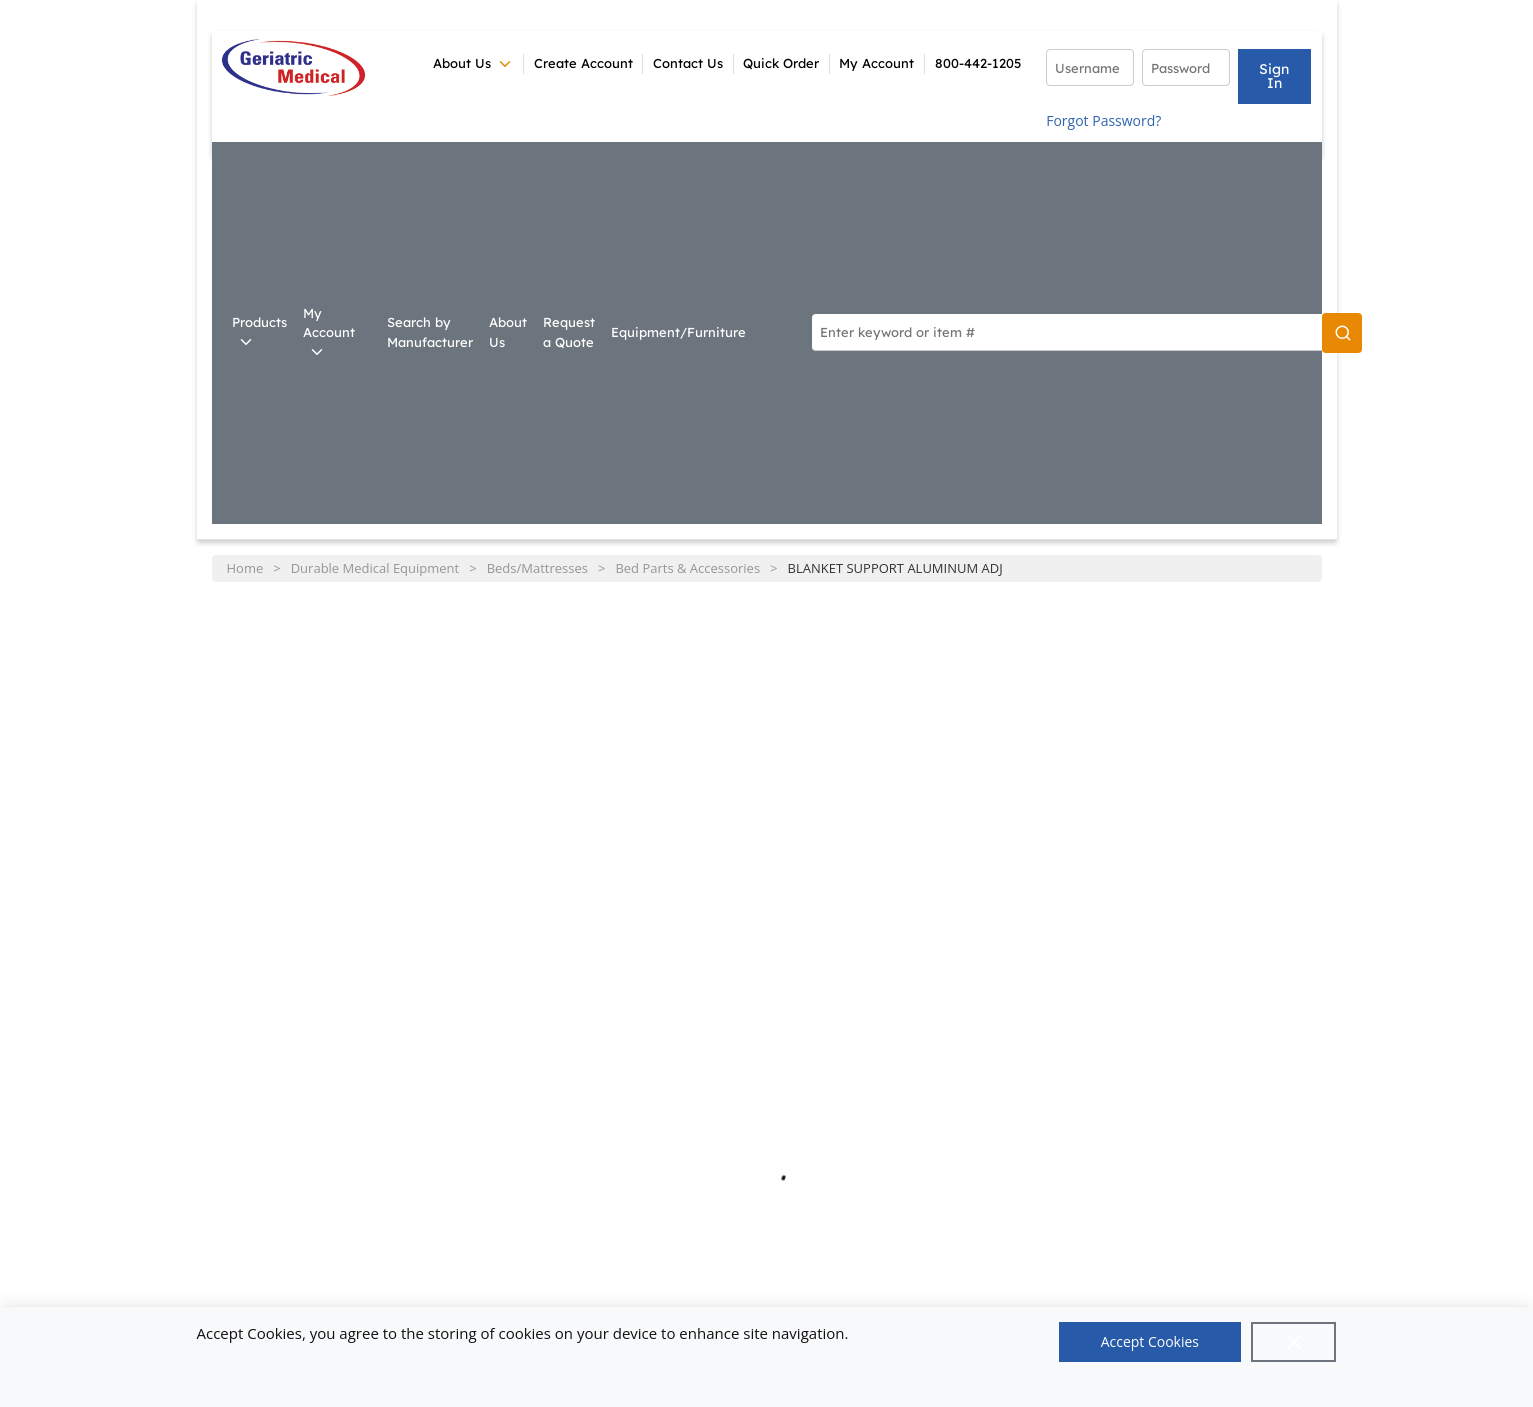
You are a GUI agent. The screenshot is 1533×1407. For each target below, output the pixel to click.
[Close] (1294, 1342)
